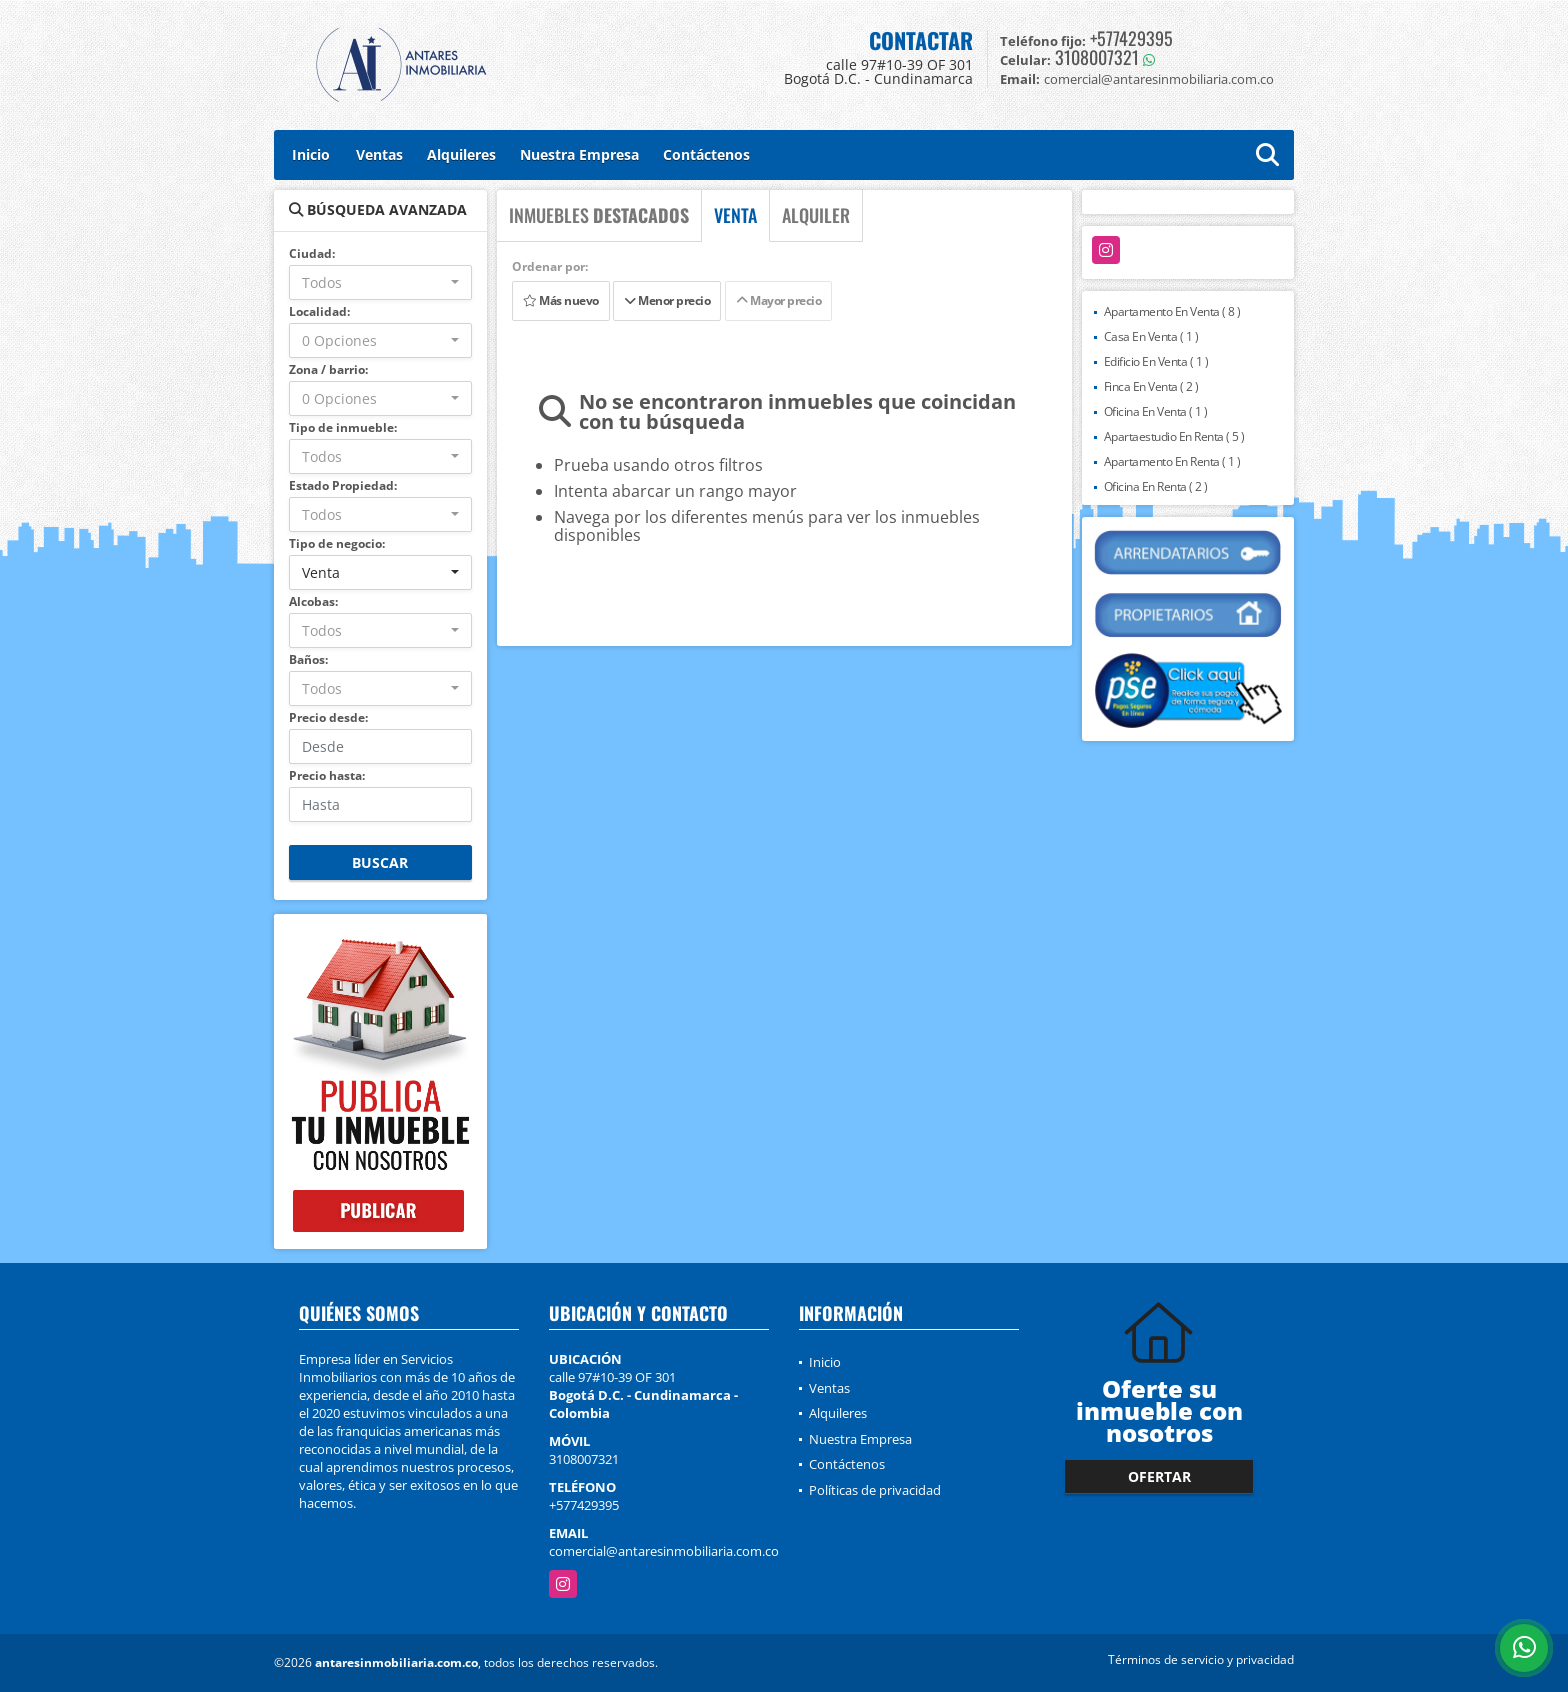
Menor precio (667, 300)
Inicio (311, 154)
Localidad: (319, 311)
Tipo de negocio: (337, 543)
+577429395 (1131, 38)
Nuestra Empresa (579, 154)
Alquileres (461, 154)
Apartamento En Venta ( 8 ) (1172, 311)
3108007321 (1097, 57)
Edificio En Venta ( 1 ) (1156, 361)
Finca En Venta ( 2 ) (1151, 386)
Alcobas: (313, 601)
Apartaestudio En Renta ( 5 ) (1174, 436)
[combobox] (380, 282)
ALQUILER (816, 215)
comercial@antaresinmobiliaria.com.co (664, 1551)
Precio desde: (328, 717)
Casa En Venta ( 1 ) (1151, 336)
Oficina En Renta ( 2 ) (1156, 486)
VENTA (735, 215)
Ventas (379, 154)
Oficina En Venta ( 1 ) (1156, 411)
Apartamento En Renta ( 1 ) (1172, 461)
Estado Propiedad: (343, 485)
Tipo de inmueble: (343, 427)
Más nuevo (561, 300)
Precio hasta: (327, 775)
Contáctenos (706, 154)
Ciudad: (312, 253)
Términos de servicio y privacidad (1201, 1659)
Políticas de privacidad (875, 1490)
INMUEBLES (599, 215)
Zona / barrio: (328, 369)
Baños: (308, 659)
